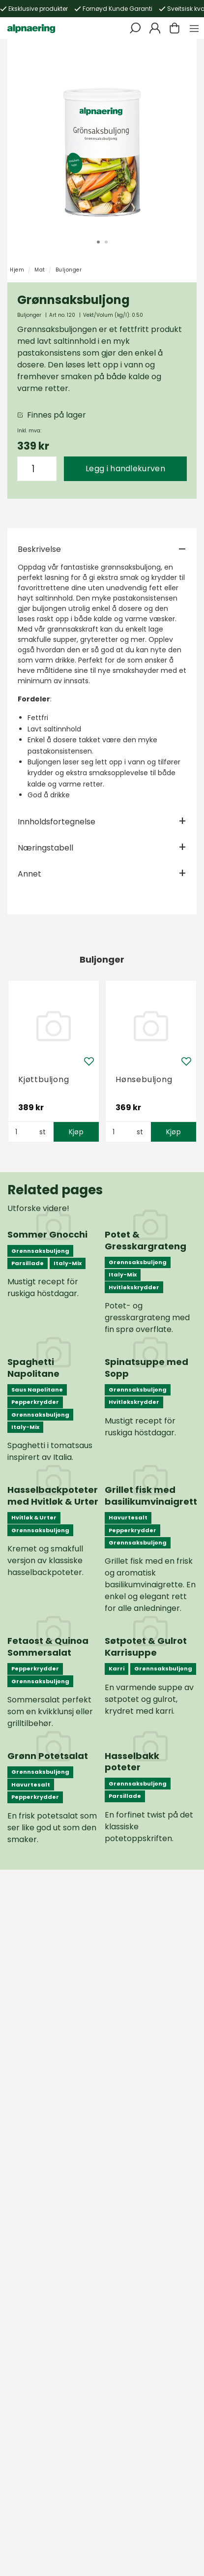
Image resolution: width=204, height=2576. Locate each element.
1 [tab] (98, 242)
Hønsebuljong (144, 1079)
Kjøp (76, 1132)
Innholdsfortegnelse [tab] (56, 821)
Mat (39, 269)
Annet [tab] (29, 873)
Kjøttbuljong (43, 1079)
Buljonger (69, 269)
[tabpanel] (102, 133)
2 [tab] (106, 242)
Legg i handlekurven (125, 468)
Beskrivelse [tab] (39, 549)
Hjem (17, 269)
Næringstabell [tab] (45, 847)
